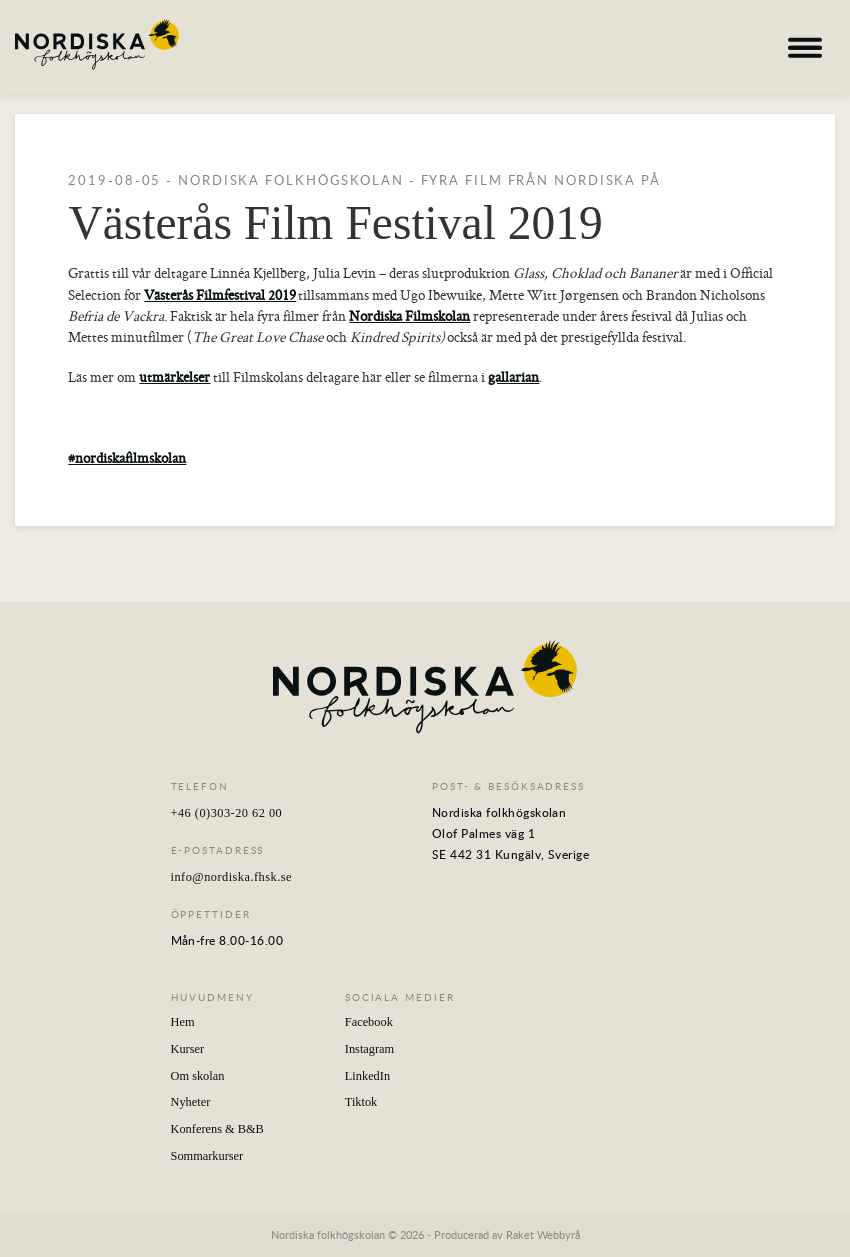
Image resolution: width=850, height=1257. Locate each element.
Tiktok (361, 1102)
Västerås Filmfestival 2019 (220, 295)
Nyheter (191, 1102)
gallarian (513, 377)
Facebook (369, 1022)
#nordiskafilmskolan (127, 458)
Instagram (369, 1049)
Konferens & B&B (217, 1129)
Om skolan (198, 1076)
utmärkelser (174, 377)
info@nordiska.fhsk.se (231, 877)
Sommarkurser (207, 1156)
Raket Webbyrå (543, 1234)
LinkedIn (367, 1076)
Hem (183, 1022)
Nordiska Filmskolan (409, 316)
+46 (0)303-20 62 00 (227, 813)
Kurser (188, 1049)
